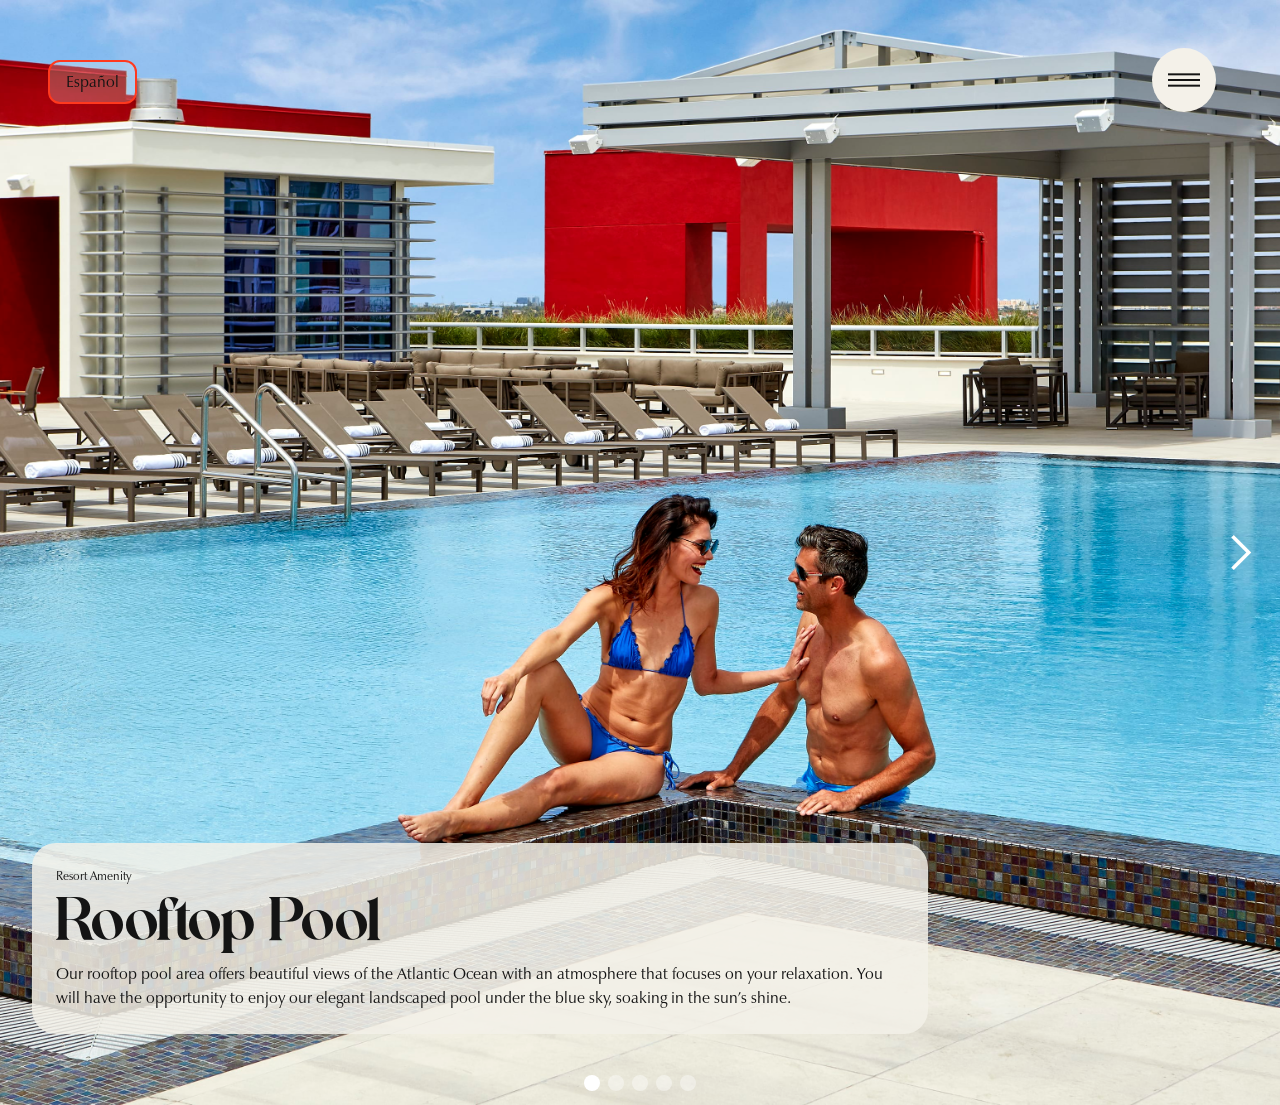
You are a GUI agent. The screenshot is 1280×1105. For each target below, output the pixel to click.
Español (92, 81)
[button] (1240, 552)
